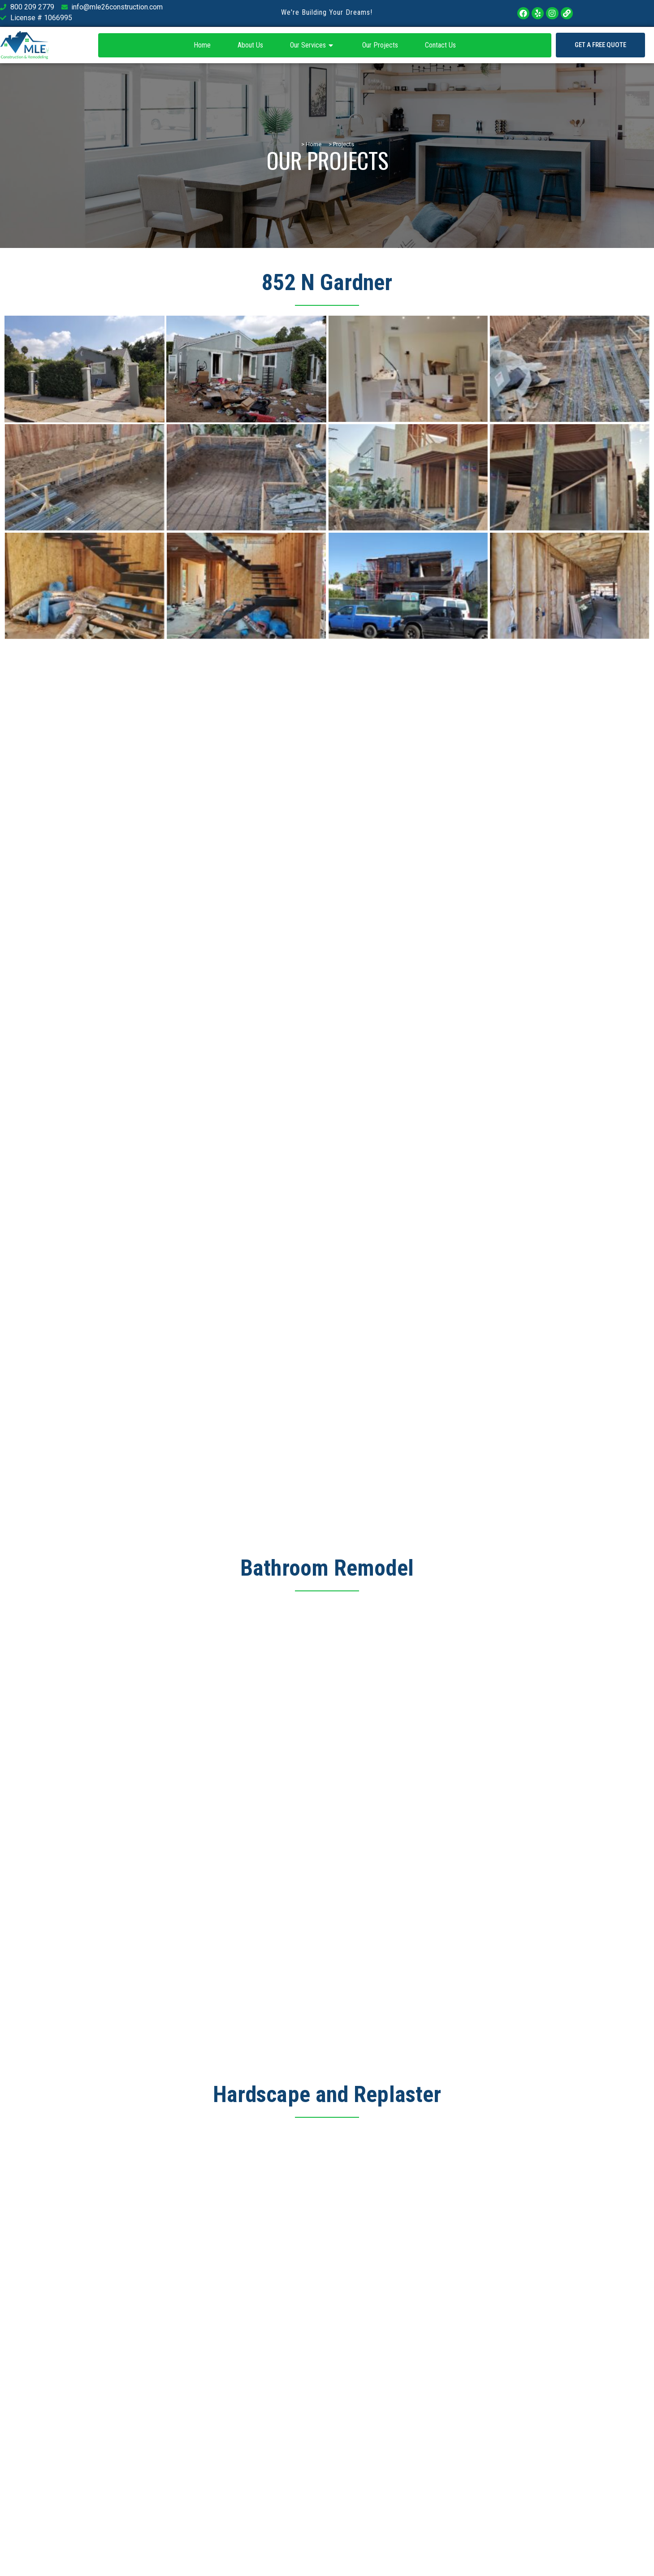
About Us (250, 45)
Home (202, 45)
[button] (600, 45)
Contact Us (440, 45)
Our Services (312, 45)
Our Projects (380, 45)
